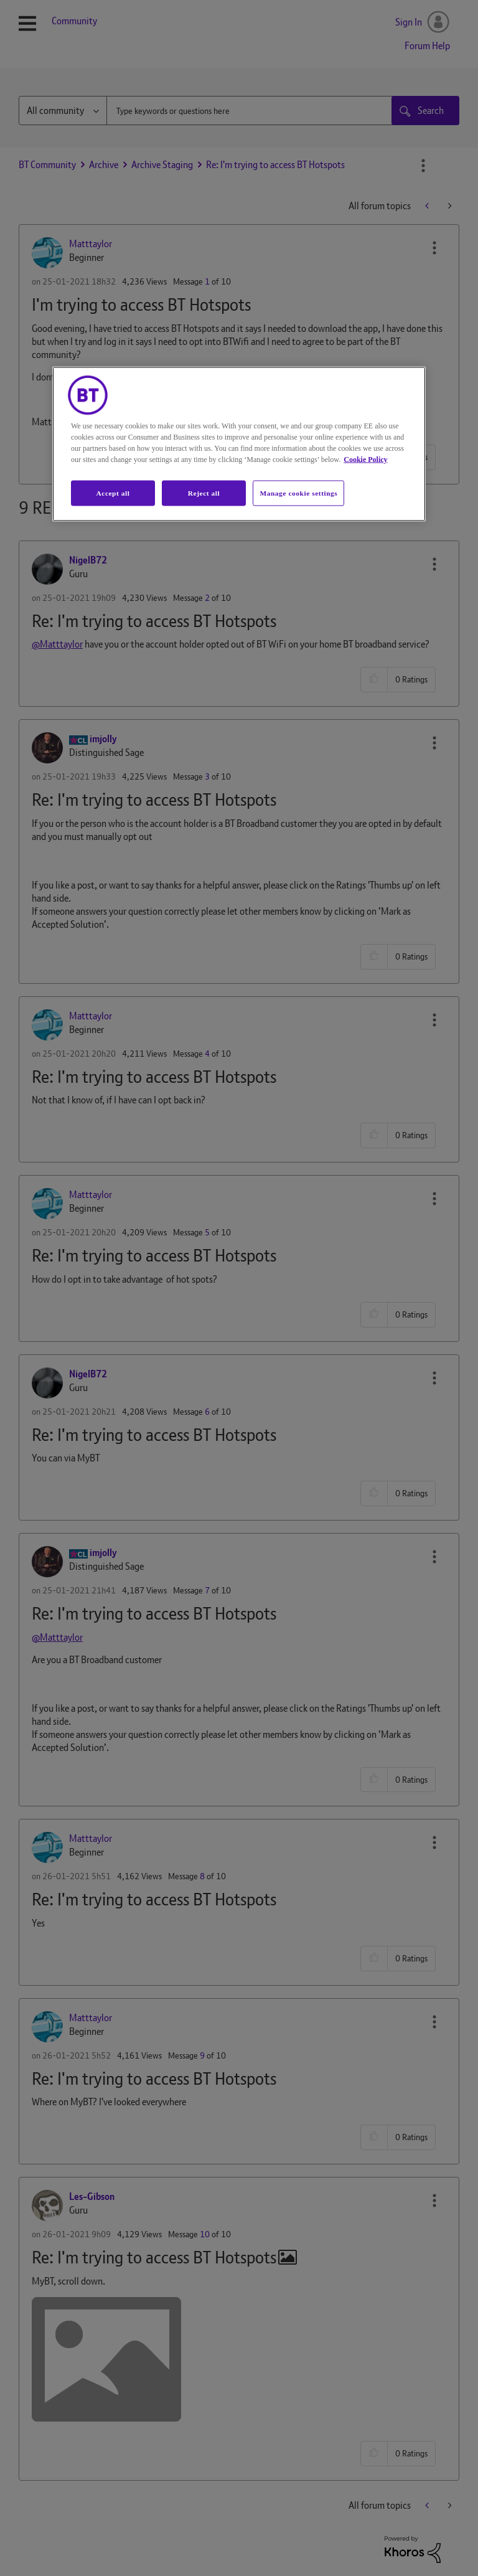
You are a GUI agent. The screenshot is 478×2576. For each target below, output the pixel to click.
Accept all (112, 492)
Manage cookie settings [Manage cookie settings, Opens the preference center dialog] (298, 492)
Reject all (204, 492)
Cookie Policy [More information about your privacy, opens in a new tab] (365, 459)
